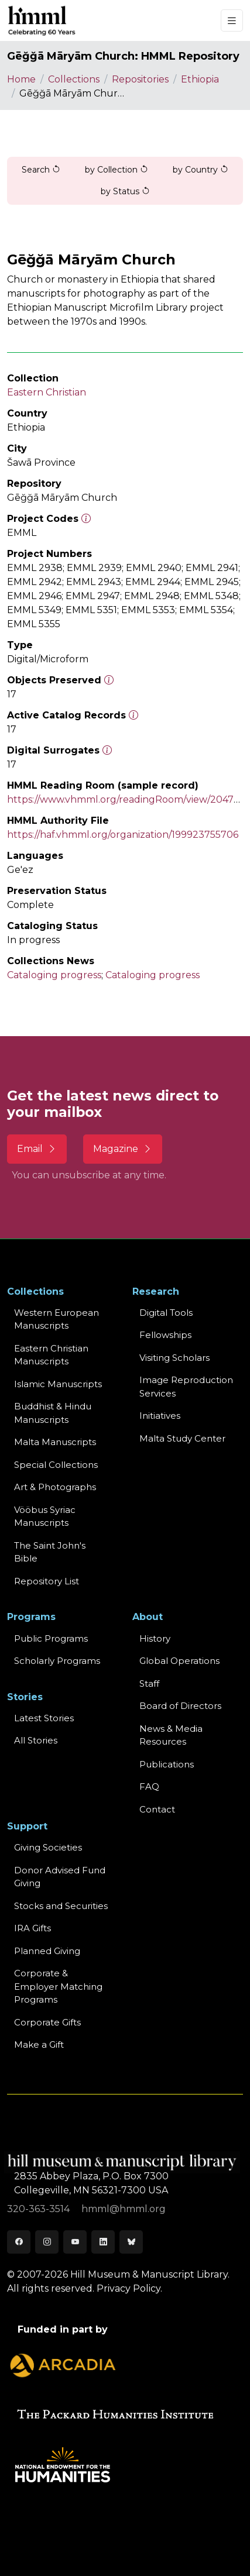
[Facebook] (18, 2242)
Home (21, 79)
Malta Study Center (182, 1438)
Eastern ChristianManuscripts (51, 1355)
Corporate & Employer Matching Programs (58, 1986)
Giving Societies (48, 1847)
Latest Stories (44, 1718)
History (154, 1638)
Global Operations (179, 1660)
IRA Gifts (32, 1928)
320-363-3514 (39, 2208)
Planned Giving (47, 1950)
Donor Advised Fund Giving (59, 1877)
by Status (125, 191)
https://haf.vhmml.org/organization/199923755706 (122, 834)
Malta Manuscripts (55, 1441)
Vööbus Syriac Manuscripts (45, 1516)
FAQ (149, 1786)
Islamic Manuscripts (58, 1384)
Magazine (122, 1148)
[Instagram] (47, 2242)
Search (41, 169)
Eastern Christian (46, 392)
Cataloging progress (54, 975)
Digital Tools (166, 1312)
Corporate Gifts (47, 2022)
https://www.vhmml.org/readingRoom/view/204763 (126, 799)
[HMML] (42, 20)
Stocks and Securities (61, 1905)
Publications (166, 1764)
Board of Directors (180, 1705)
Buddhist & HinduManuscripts (52, 1413)
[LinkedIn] (103, 2242)
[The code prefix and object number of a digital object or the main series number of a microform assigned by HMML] (86, 518)
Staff (149, 1683)
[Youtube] (75, 2242)
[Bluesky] (131, 2242)
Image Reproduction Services (186, 1386)
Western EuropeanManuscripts (56, 1319)
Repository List (46, 1581)
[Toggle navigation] (232, 20)
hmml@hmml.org (123, 2208)
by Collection (116, 169)
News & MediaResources (171, 1735)
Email (37, 1148)
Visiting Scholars (174, 1357)
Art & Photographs (55, 1486)
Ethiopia (200, 79)
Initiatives (159, 1415)
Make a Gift (39, 2044)
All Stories (35, 1740)
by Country (200, 169)
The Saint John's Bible (49, 1552)
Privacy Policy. (129, 2288)
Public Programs (51, 1638)
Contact (157, 1809)
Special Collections (56, 1464)
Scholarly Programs (57, 1660)
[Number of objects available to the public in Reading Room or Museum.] (133, 715)
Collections (74, 79)
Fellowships (165, 1334)
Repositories (140, 79)
